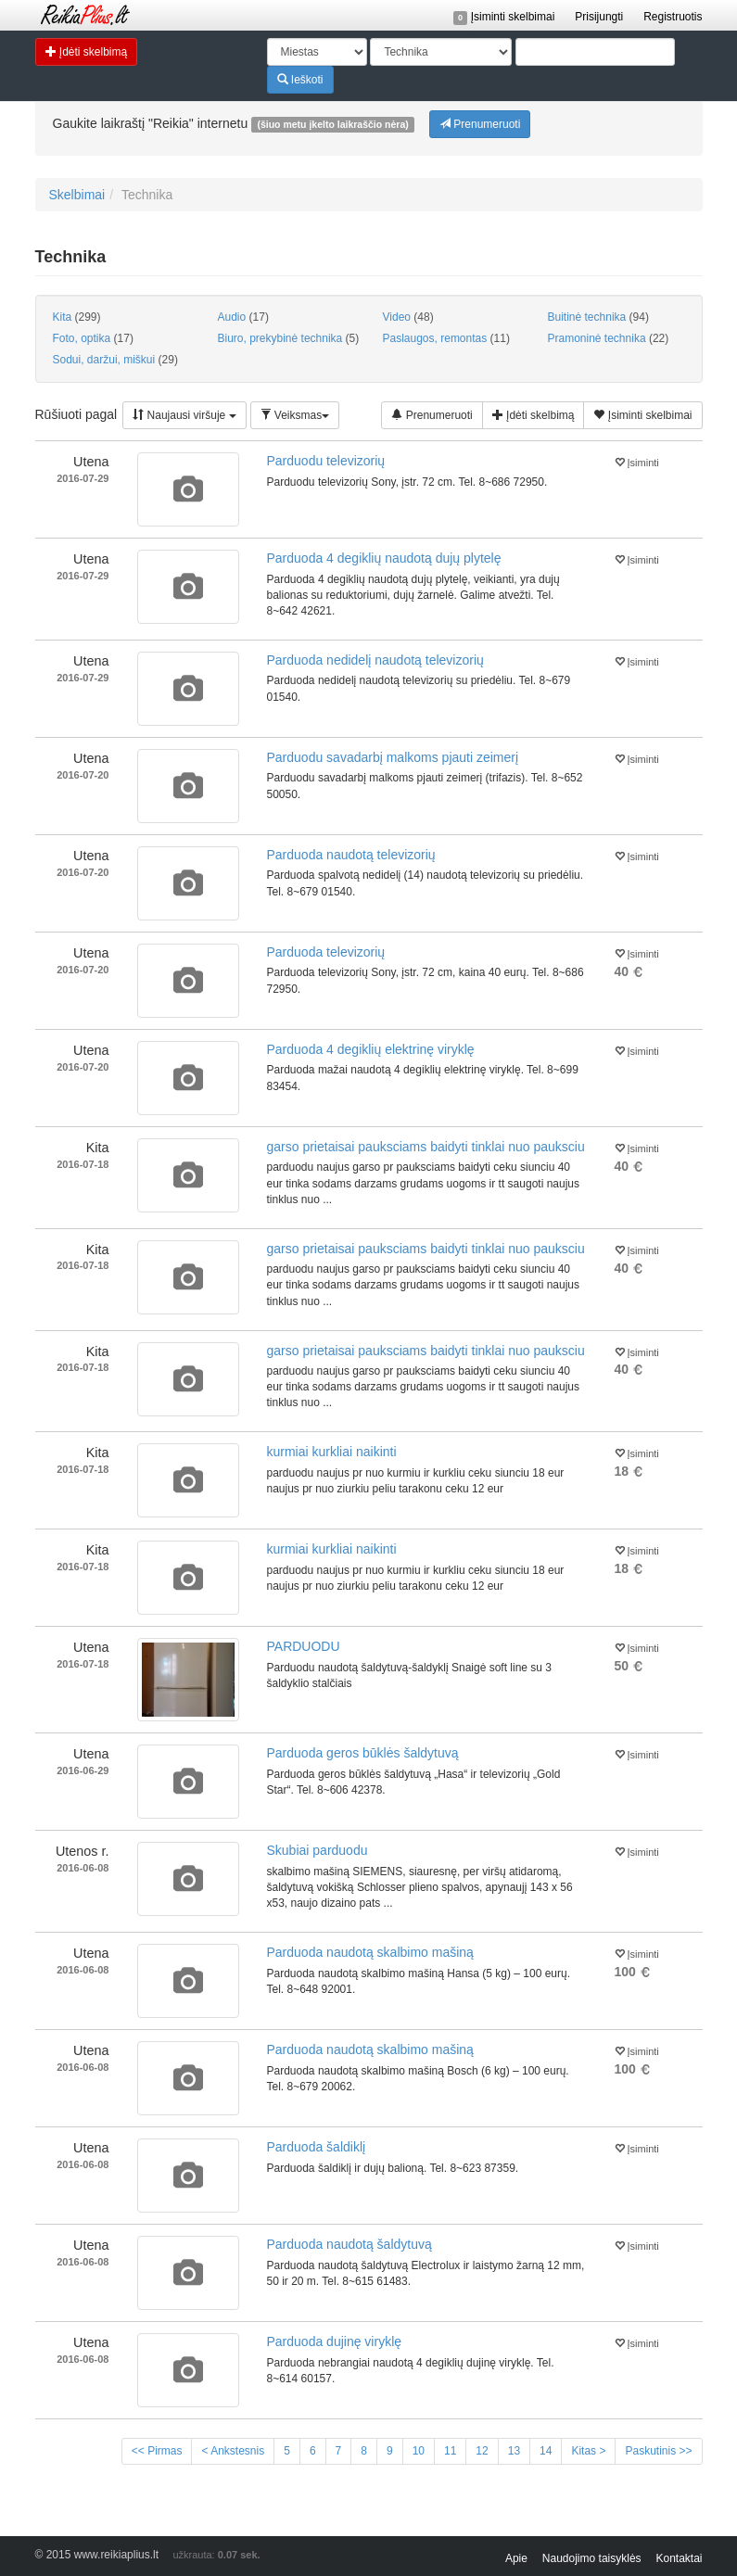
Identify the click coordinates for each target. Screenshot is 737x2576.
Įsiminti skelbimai (504, 16)
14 (546, 2450)
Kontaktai (678, 2558)
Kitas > (588, 2450)
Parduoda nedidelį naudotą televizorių (375, 660)
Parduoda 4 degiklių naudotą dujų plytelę (384, 558)
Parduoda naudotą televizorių (351, 854)
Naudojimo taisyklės (592, 2558)
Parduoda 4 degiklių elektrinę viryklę (371, 1049)
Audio (243, 317)
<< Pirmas (157, 2450)
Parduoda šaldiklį (316, 2146)
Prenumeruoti (479, 124)
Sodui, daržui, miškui (115, 359)
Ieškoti (300, 79)
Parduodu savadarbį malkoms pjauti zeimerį (393, 757)
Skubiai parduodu (317, 1850)
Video (408, 317)
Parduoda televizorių (326, 952)
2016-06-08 (82, 1867)
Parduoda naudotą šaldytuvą (349, 2244)
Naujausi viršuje (184, 415)
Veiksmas (295, 415)
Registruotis (672, 16)
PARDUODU (303, 1646)
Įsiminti (637, 460)
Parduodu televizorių (326, 460)
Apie (516, 2558)
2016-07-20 (82, 774)
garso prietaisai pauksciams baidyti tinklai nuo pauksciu (426, 1146)
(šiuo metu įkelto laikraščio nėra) (332, 124)
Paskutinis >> (658, 2450)
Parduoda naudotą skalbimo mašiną (370, 1952)
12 (482, 2450)
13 (514, 2450)
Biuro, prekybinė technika (289, 338)
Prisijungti (599, 16)
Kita (77, 317)
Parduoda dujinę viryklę (334, 2341)
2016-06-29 (82, 1770)
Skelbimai (77, 194)
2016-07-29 (82, 478)
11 (450, 2450)
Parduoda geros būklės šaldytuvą (363, 1752)
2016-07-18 (82, 1164)
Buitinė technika (598, 317)
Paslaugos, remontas (446, 338)
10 (419, 2450)
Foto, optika (93, 338)
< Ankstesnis (232, 2450)
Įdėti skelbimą (86, 51)
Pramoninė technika (608, 338)
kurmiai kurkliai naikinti (332, 1451)
